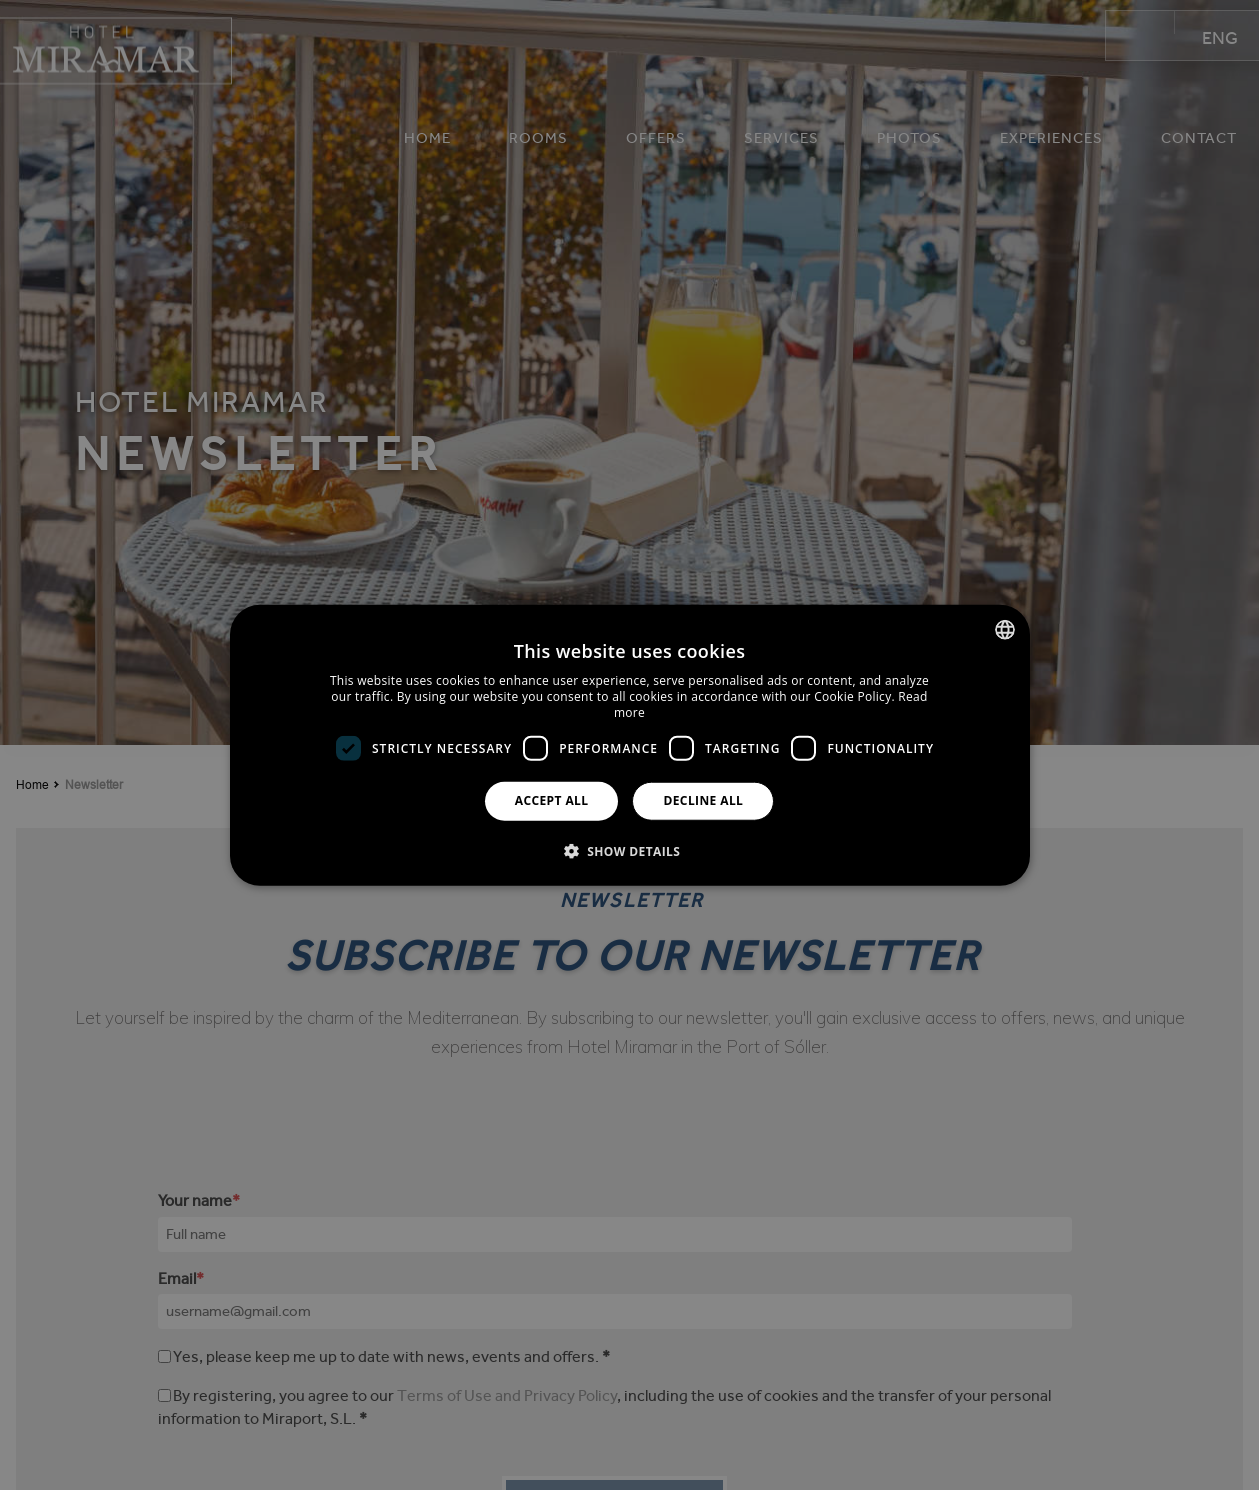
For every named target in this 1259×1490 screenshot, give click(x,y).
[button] (630, 850)
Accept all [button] (552, 800)
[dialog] (630, 745)
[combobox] (1005, 630)
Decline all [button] (703, 800)
